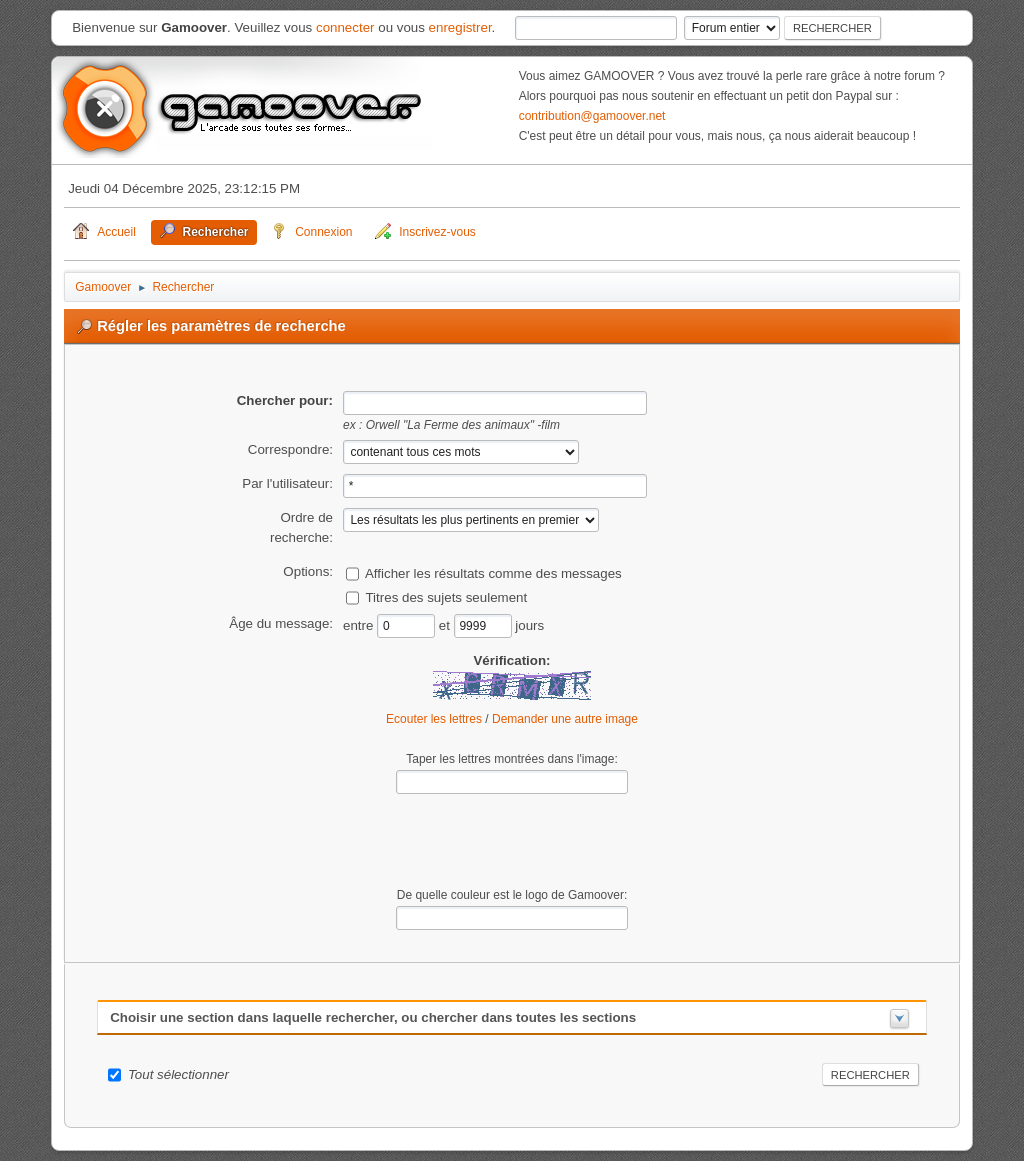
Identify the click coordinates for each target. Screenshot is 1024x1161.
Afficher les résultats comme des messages (493, 572)
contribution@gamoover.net (592, 116)
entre (360, 624)
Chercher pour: (285, 400)
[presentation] (512, 841)
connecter (345, 27)
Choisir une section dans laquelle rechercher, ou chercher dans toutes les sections (373, 1017)
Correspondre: (290, 449)
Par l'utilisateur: (287, 483)
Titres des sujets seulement (446, 596)
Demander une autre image (565, 719)
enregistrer (460, 27)
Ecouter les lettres (434, 719)
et (446, 624)
